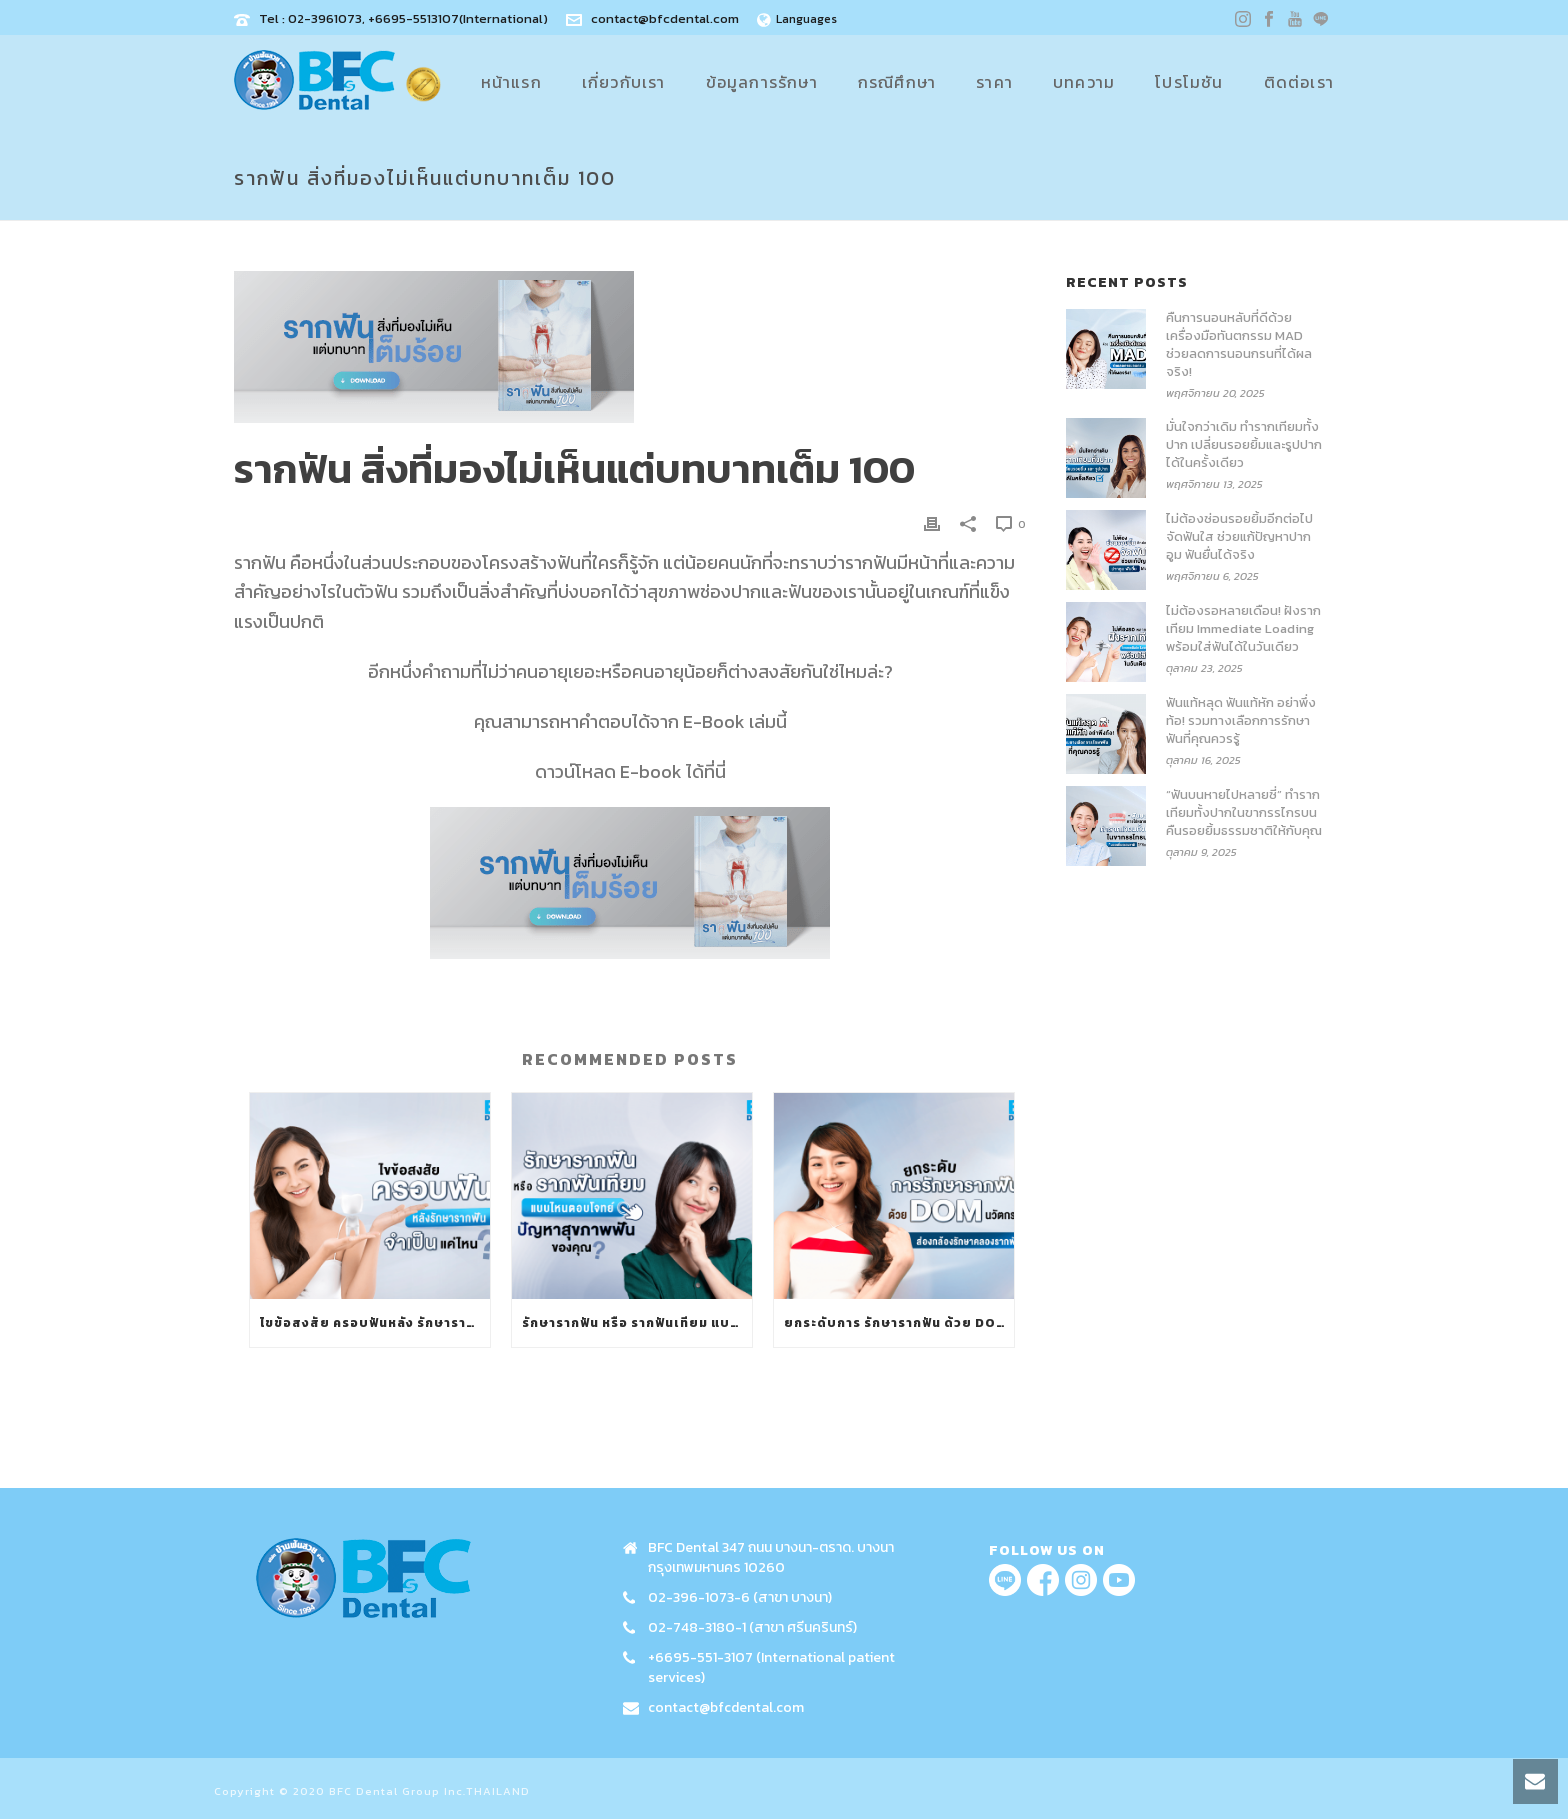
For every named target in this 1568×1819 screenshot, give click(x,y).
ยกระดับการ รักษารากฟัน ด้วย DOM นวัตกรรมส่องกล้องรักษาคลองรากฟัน (899, 1323)
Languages (797, 19)
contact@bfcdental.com (665, 18)
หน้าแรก (511, 82)
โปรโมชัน (1189, 82)
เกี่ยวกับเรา (624, 82)
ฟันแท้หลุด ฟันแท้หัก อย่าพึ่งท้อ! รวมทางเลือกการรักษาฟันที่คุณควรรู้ (1241, 721)
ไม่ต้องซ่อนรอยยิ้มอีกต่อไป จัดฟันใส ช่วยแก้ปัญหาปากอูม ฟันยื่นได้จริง (1239, 537)
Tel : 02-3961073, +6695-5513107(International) (403, 18)
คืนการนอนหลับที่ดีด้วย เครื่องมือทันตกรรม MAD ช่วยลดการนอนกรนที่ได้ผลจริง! (1239, 345)
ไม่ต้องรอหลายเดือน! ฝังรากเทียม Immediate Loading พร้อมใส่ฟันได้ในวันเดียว (1243, 629)
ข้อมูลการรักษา (762, 82)
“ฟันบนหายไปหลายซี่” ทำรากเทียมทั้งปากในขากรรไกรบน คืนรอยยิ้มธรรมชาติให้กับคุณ (1244, 813)
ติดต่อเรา (1299, 82)
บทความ (1084, 82)
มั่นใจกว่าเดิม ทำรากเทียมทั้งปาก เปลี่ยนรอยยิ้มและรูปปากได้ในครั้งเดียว (1244, 445)
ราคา (994, 82)
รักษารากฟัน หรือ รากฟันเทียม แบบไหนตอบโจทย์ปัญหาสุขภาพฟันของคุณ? (637, 1323)
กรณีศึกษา (897, 82)
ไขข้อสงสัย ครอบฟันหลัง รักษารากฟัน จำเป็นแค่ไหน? (375, 1323)
